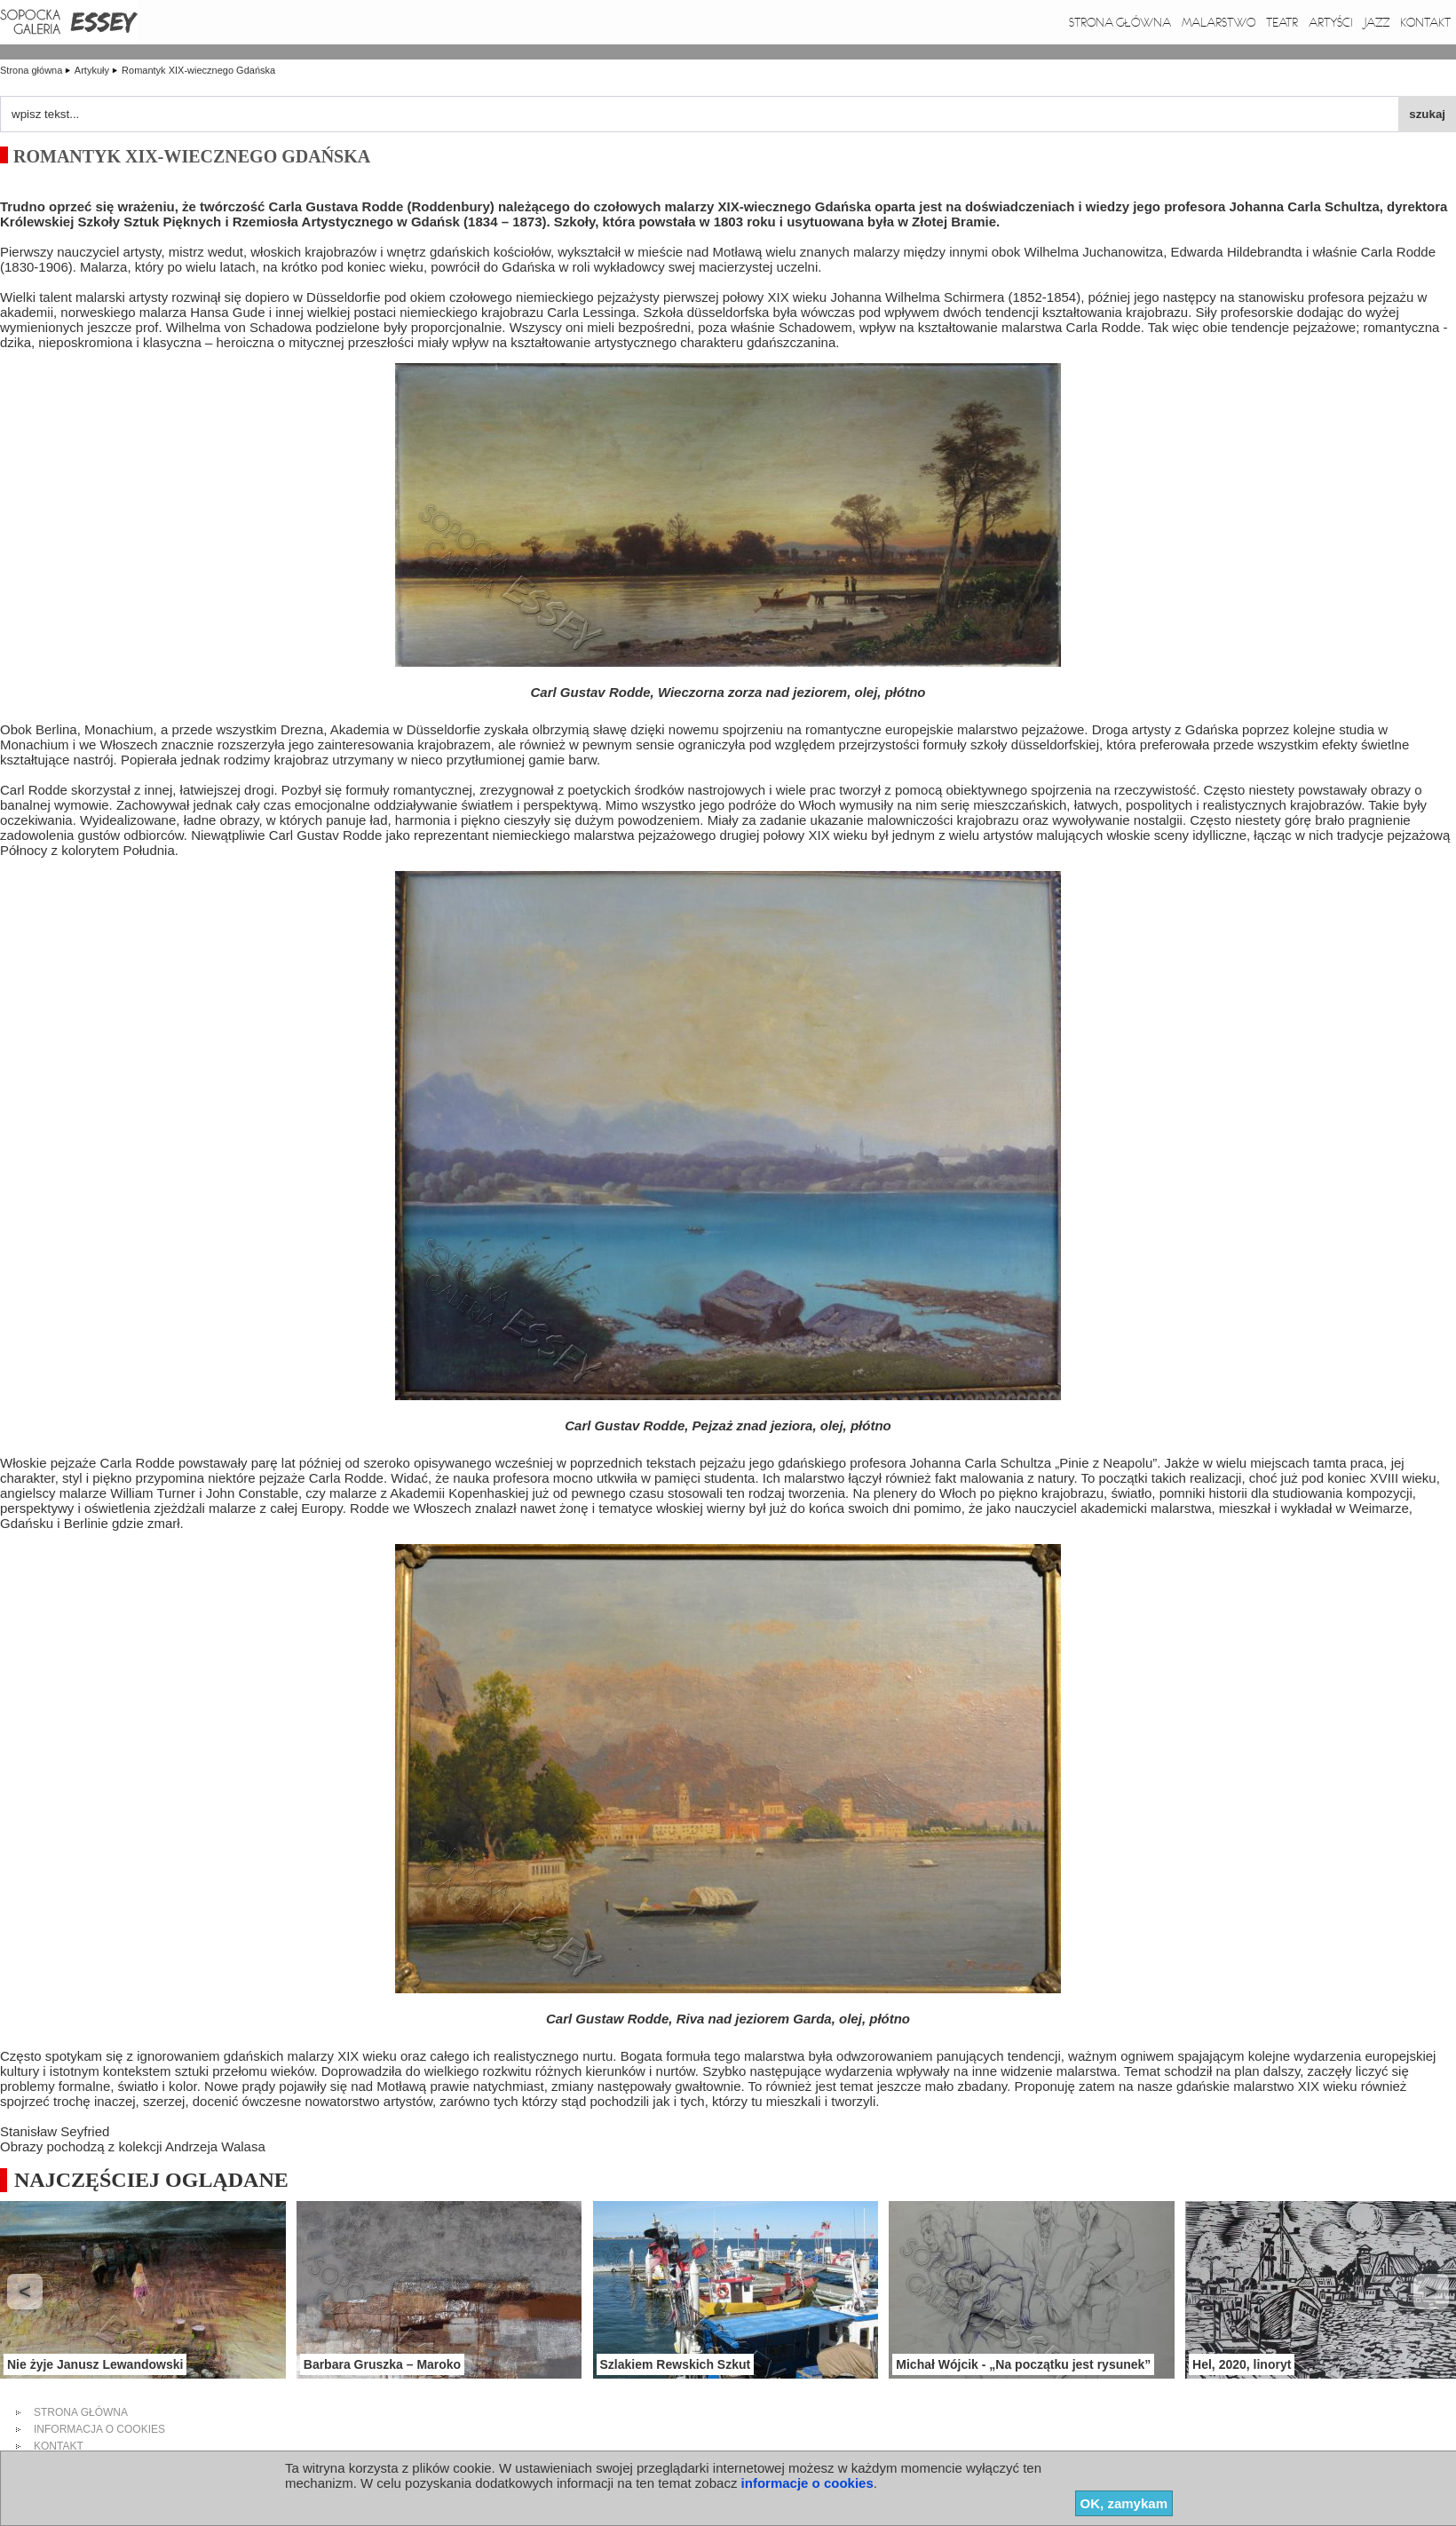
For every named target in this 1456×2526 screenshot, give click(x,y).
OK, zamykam (1123, 2503)
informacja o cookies (99, 2429)
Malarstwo (1218, 22)
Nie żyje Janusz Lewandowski (95, 2364)
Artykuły (93, 70)
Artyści (1331, 22)
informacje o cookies (807, 2482)
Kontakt (1425, 22)
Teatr (1282, 22)
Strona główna (1120, 22)
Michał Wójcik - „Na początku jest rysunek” (1023, 2364)
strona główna (81, 2412)
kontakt (58, 2446)
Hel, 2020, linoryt (1241, 2364)
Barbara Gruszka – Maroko (382, 2364)
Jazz (1376, 22)
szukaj (1427, 114)
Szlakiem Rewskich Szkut (675, 2364)
